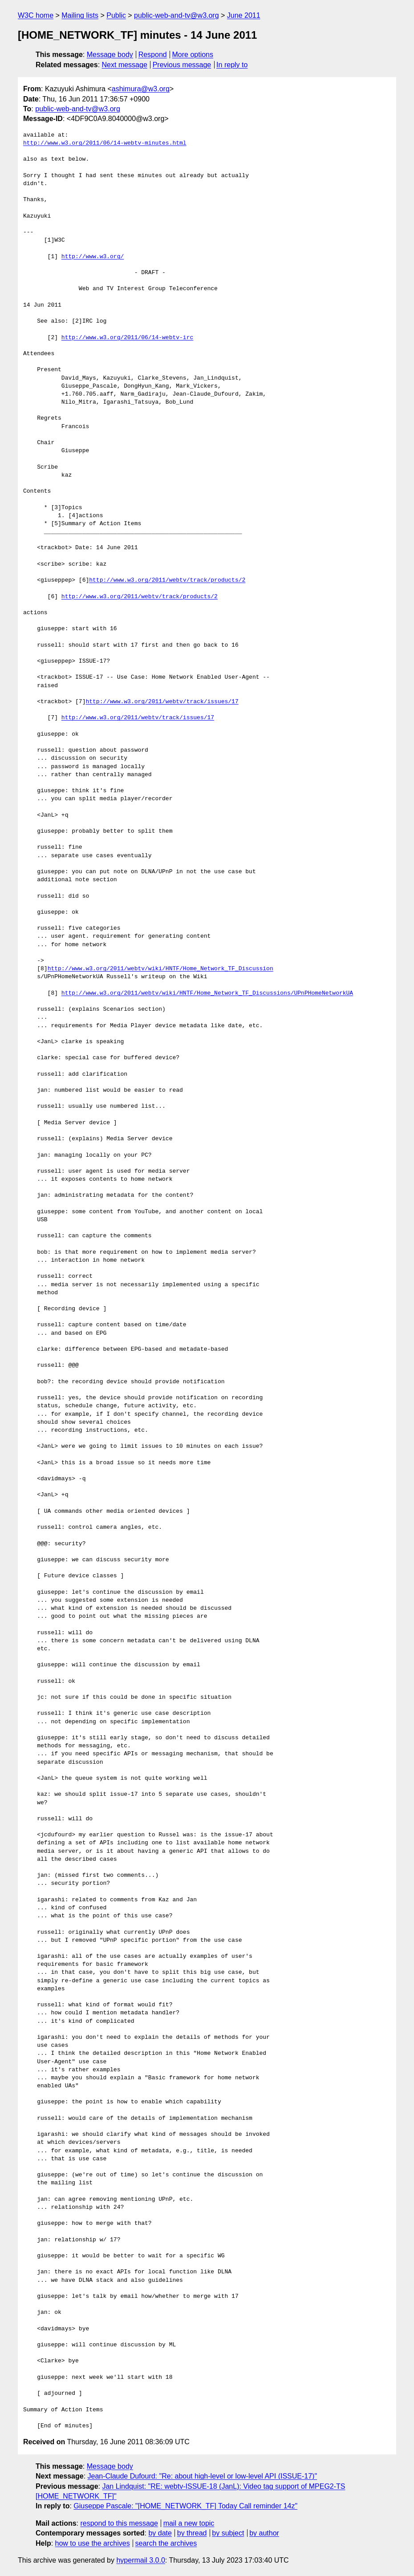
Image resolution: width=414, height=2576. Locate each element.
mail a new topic (189, 2523)
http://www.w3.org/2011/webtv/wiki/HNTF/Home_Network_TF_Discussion (160, 969)
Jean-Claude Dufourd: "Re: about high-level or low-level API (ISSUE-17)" (202, 2476)
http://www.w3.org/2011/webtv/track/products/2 (167, 580)
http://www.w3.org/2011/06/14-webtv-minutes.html (105, 143)
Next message (124, 65)
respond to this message (119, 2523)
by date (159, 2533)
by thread (192, 2533)
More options (193, 54)
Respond (152, 54)
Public (116, 15)
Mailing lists (79, 15)
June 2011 (243, 15)
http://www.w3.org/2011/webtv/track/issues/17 (161, 702)
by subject (228, 2533)
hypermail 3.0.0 (140, 2560)
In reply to (232, 65)
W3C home (35, 15)
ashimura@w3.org (141, 89)
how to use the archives (92, 2543)
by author (264, 2533)
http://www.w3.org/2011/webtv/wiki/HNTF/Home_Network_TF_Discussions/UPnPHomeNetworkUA (207, 993)
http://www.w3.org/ (92, 257)
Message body (110, 54)
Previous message (182, 65)
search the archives (166, 2543)
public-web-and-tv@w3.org (176, 15)
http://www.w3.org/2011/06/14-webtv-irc (127, 338)
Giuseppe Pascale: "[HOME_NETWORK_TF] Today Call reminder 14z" (185, 2506)
